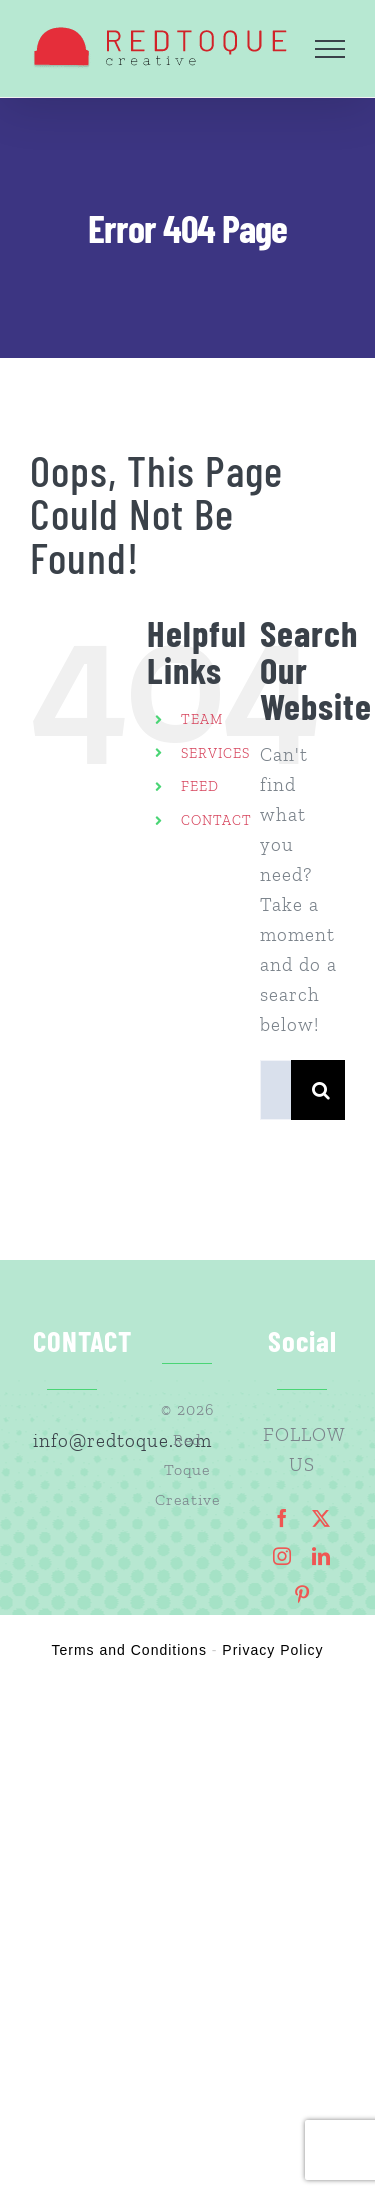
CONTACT (216, 820)
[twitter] (321, 1518)
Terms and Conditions (129, 1650)
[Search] (321, 1090)
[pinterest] (302, 1594)
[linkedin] (321, 1556)
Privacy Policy (272, 1650)
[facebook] (282, 1518)
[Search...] (275, 1090)
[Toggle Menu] (330, 49)
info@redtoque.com (73, 1440)
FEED (200, 786)
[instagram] (282, 1556)
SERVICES (215, 753)
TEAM (202, 719)
